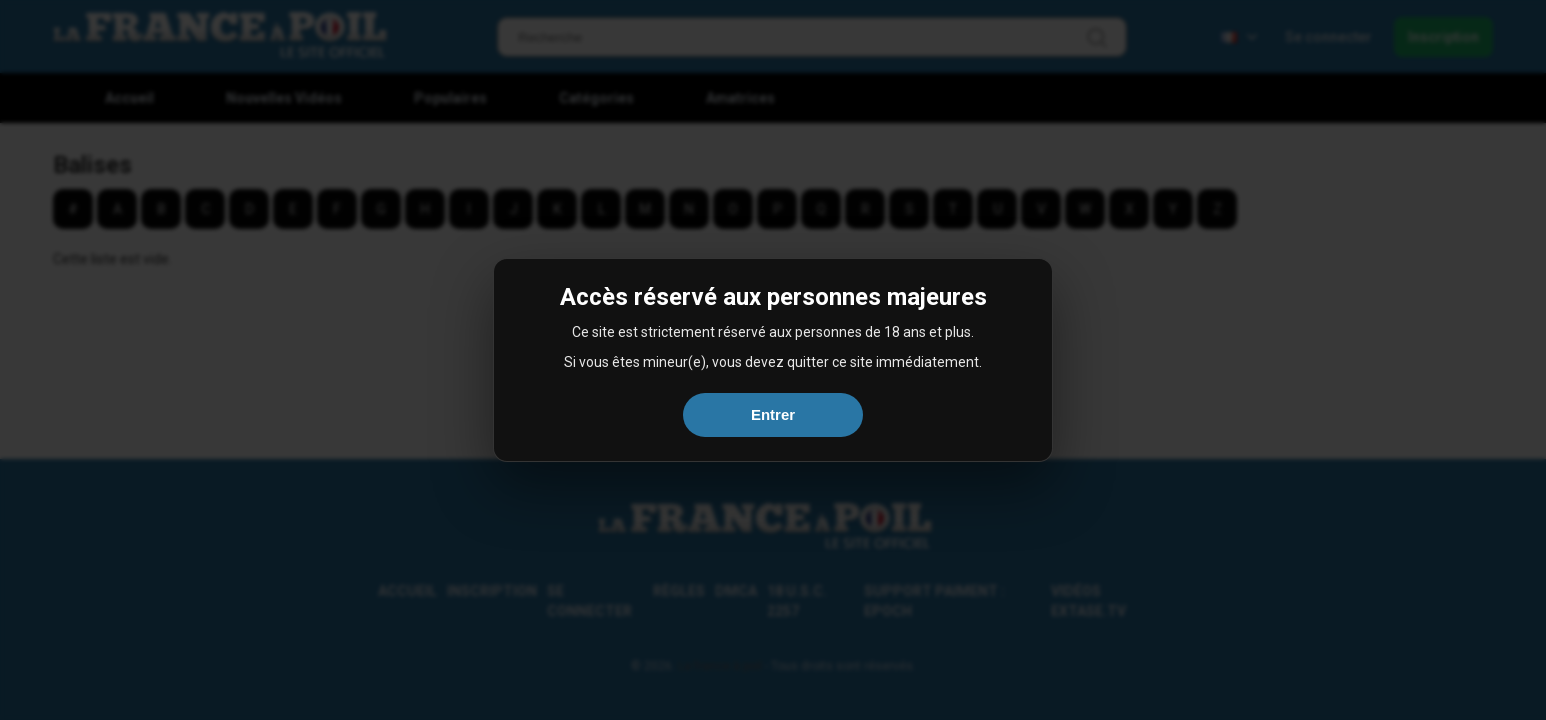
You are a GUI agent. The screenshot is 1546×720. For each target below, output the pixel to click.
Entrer (773, 414)
